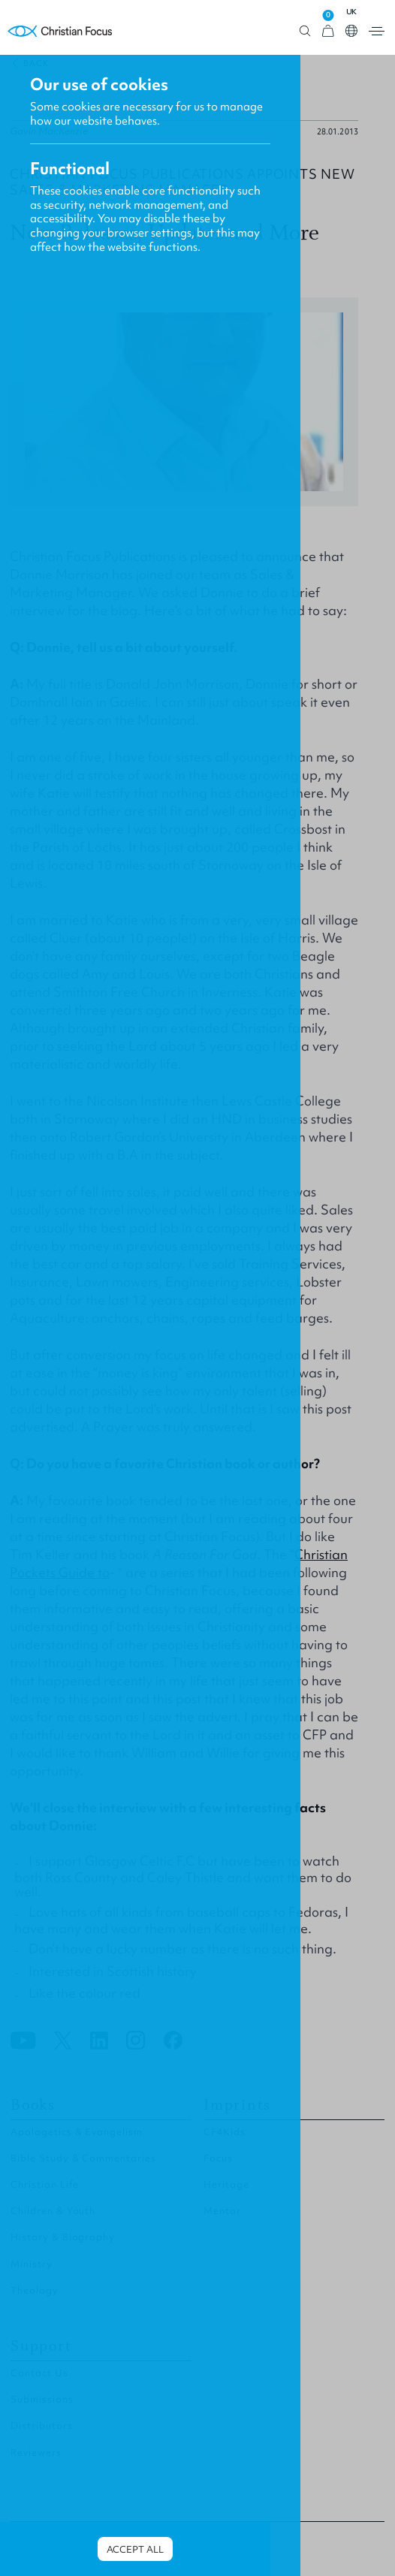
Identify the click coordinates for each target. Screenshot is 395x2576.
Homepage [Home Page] (60, 31)
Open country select (351, 31)
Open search (305, 31)
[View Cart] (328, 31)
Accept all (135, 2549)
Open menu (376, 31)
